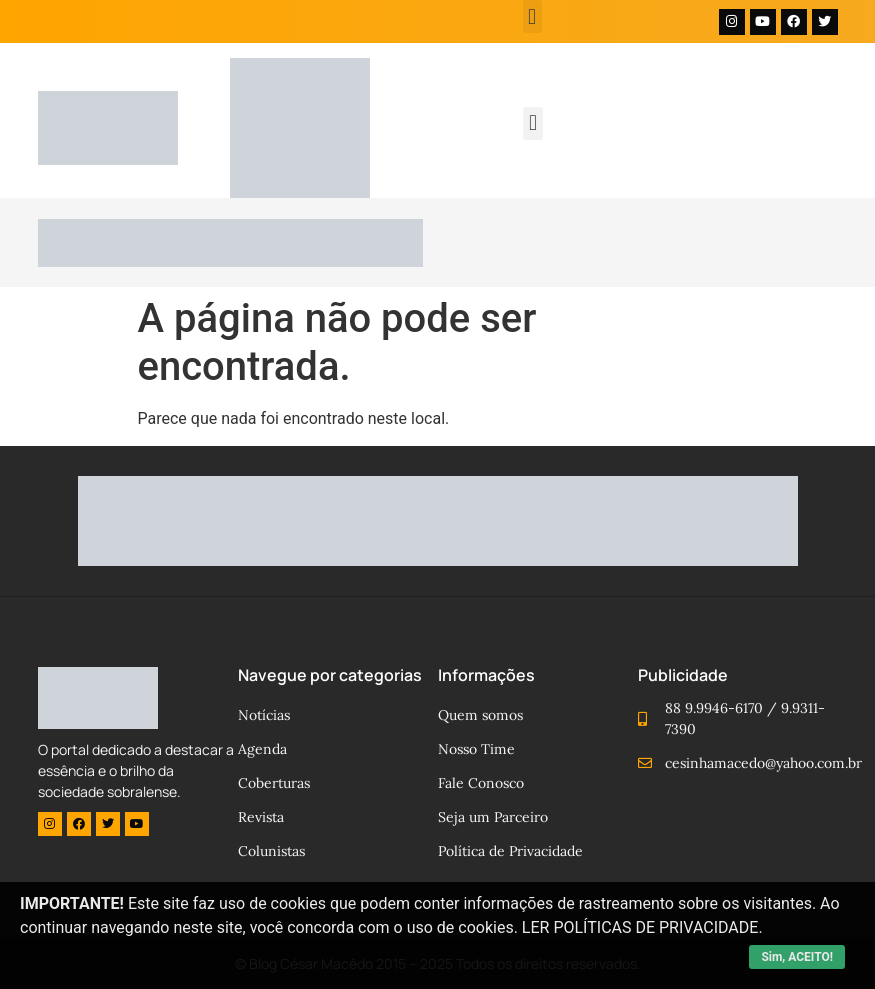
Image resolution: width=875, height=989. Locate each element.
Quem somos (480, 715)
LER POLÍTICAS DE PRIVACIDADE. (642, 927)
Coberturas (274, 783)
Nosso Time (476, 749)
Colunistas (271, 851)
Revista (261, 817)
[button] (532, 16)
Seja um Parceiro (493, 817)
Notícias (264, 715)
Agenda (262, 749)
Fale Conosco (481, 783)
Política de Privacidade (510, 851)
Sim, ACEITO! (797, 957)
